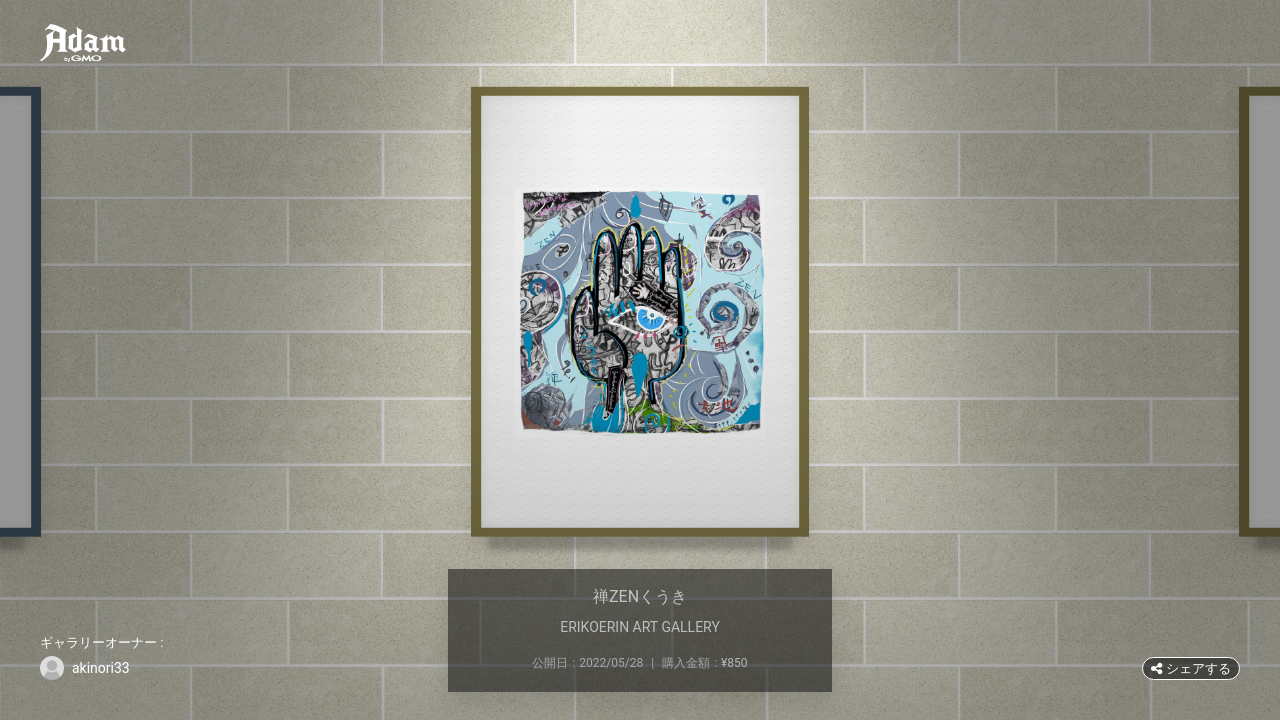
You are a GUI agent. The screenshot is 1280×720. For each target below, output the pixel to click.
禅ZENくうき (640, 596)
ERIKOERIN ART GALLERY (640, 627)
